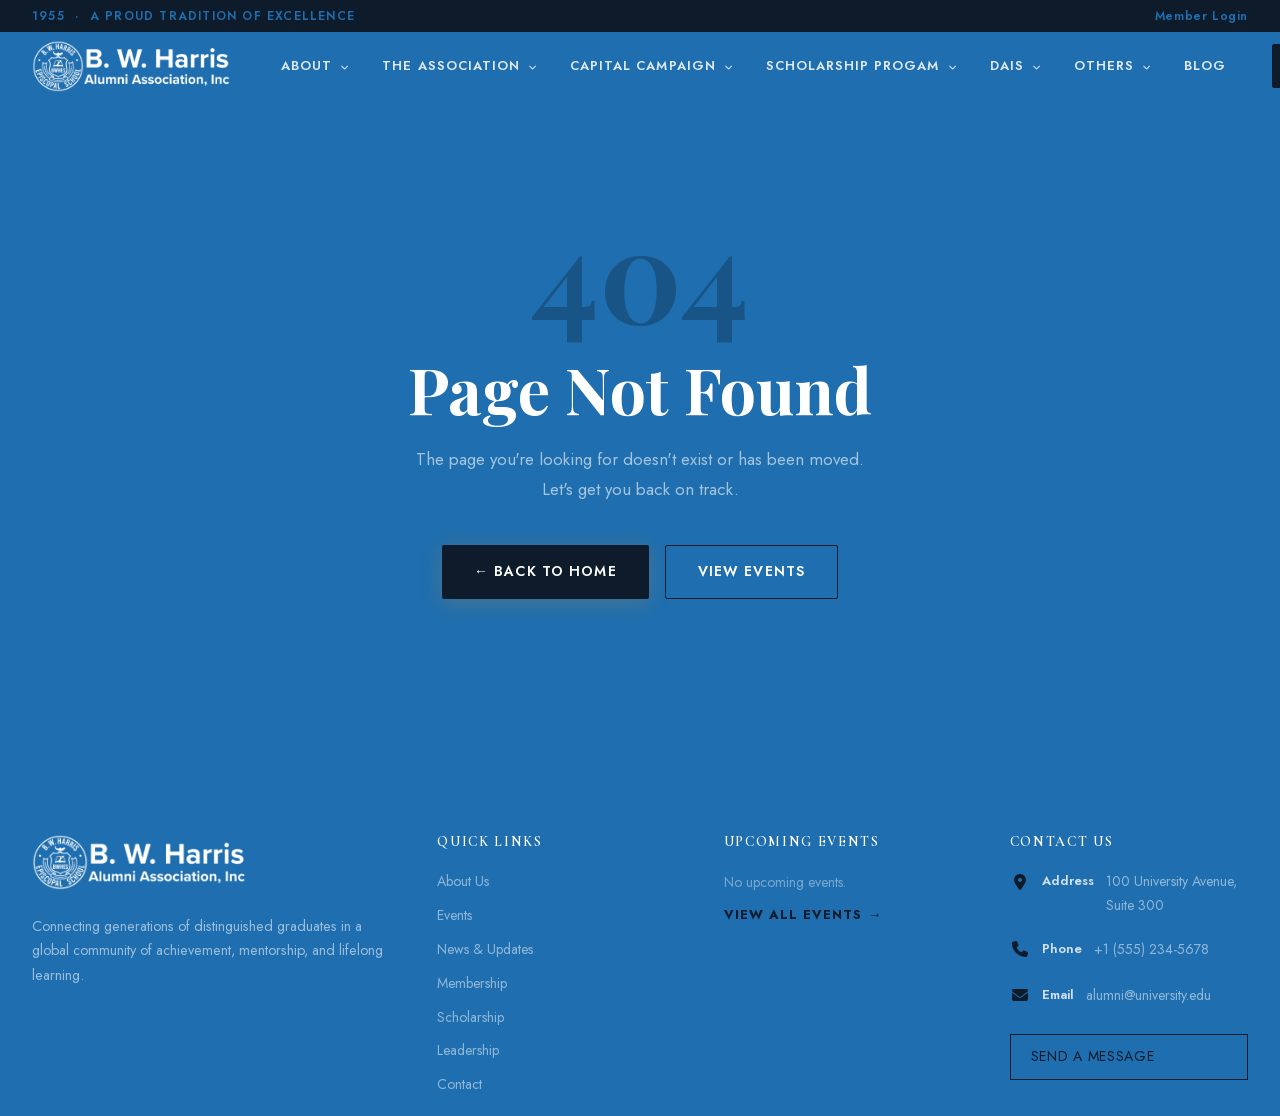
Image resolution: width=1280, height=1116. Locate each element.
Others (1113, 65)
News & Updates (485, 949)
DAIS (1016, 65)
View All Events (793, 914)
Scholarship (470, 1017)
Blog (1205, 65)
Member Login (1201, 16)
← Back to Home (545, 571)
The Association (460, 65)
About (315, 65)
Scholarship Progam (862, 65)
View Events (751, 571)
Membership (472, 983)
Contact (459, 1084)
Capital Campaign (652, 65)
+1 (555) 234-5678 (1151, 949)
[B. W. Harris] (133, 66)
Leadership (468, 1050)
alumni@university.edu (1148, 995)
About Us (463, 881)
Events (454, 915)
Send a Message (1093, 1056)
